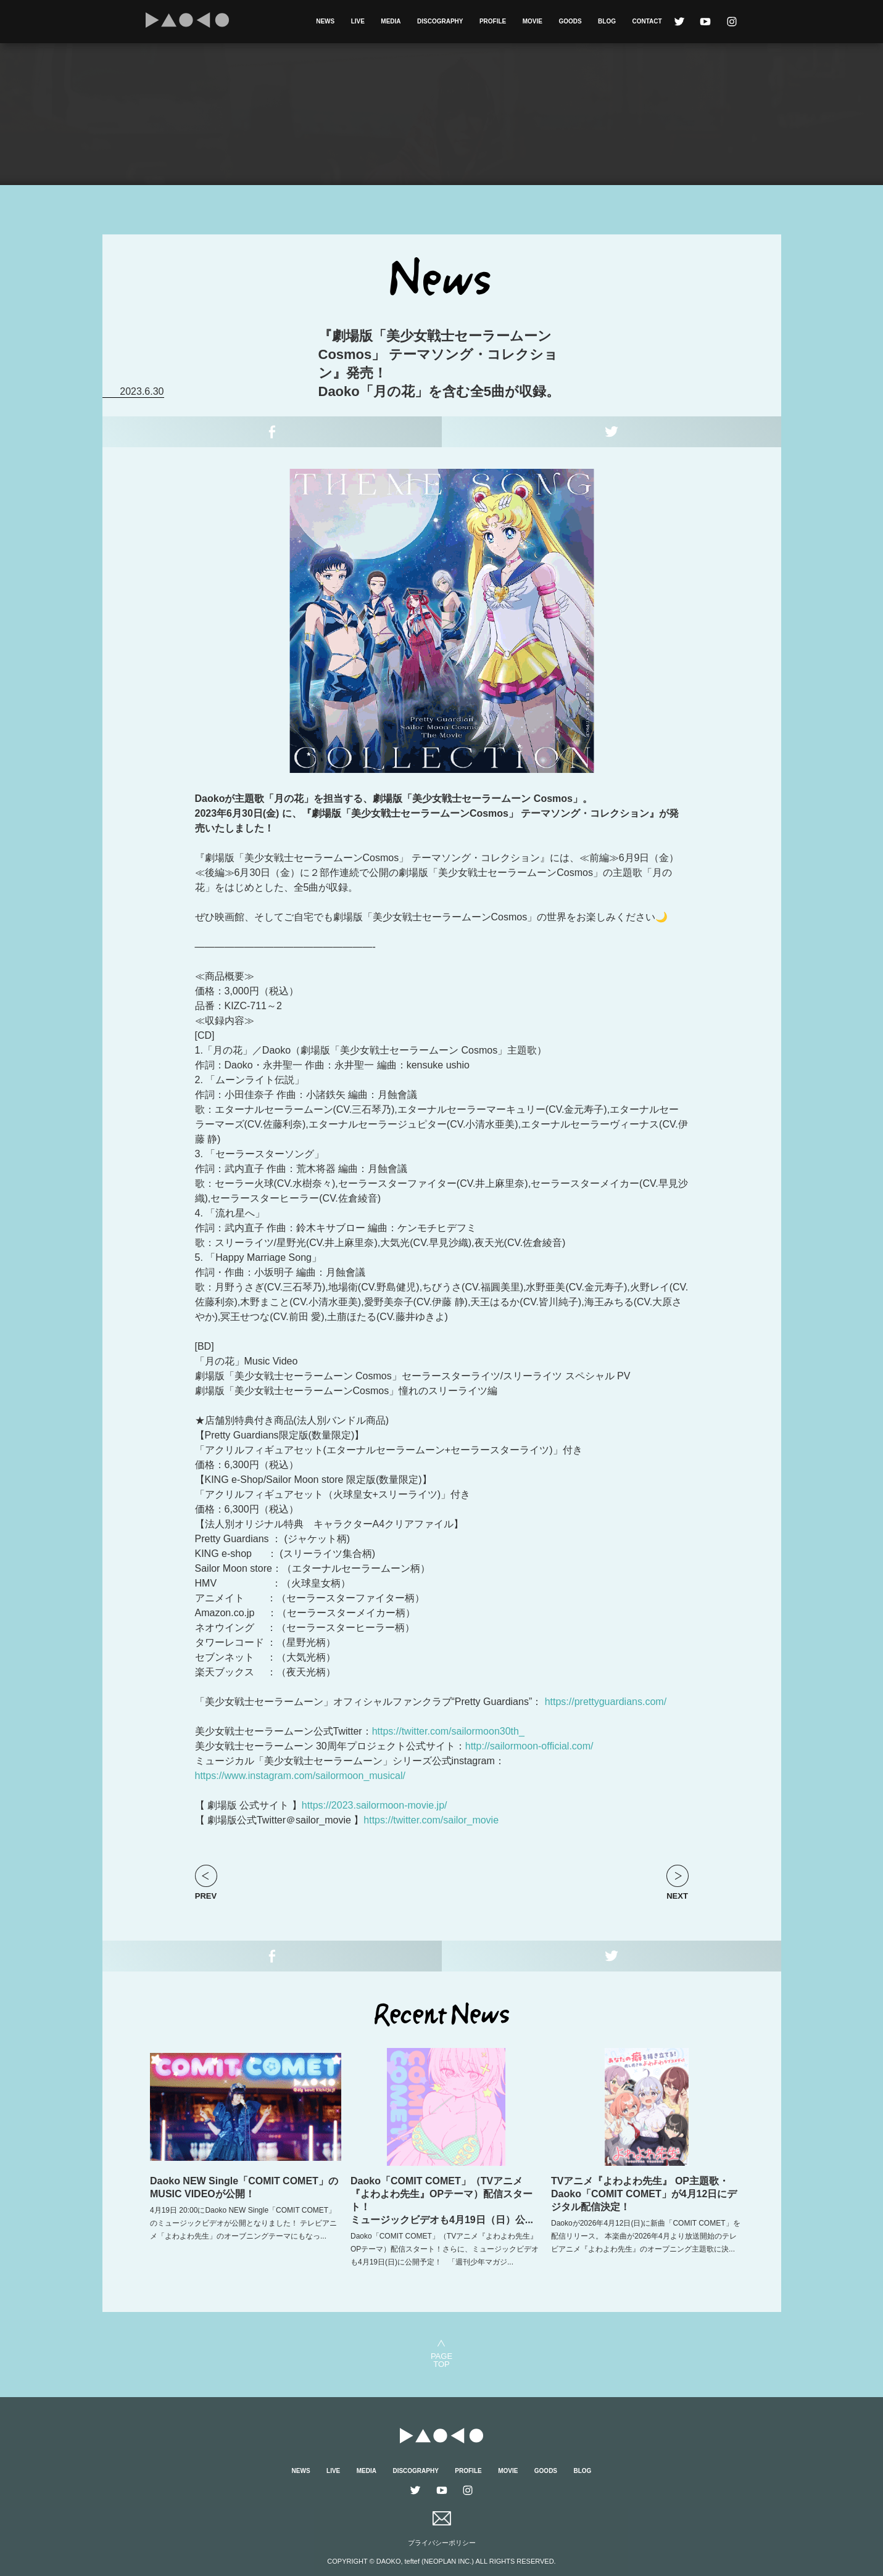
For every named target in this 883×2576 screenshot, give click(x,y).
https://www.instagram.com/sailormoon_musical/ (300, 1775)
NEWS (325, 21)
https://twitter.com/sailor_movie (431, 1820)
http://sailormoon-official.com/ (529, 1746)
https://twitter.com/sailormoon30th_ (448, 1731)
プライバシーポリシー (442, 2542)
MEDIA (390, 21)
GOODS (569, 21)
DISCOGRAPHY (440, 21)
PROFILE (492, 21)
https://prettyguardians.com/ (605, 1701)
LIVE (358, 21)
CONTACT (646, 21)
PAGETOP (441, 2359)
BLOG (607, 21)
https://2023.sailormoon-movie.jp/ (374, 1805)
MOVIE (532, 21)
